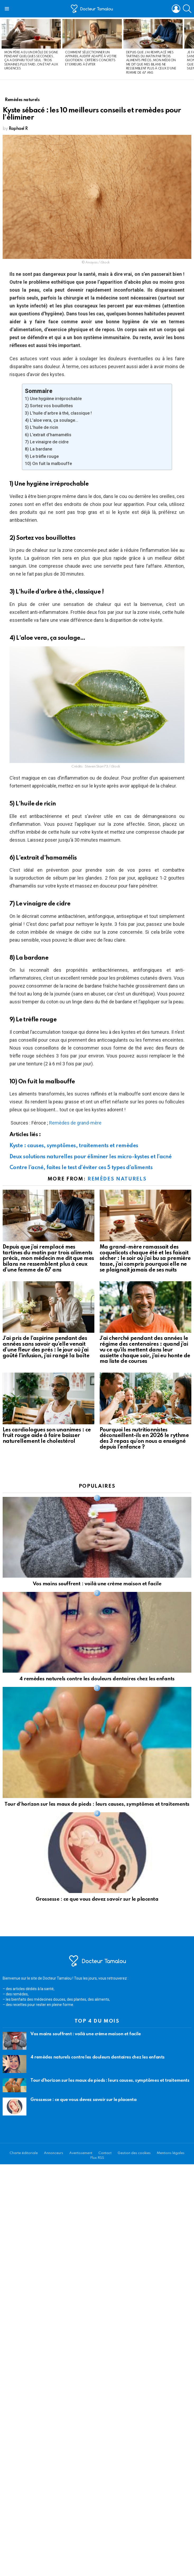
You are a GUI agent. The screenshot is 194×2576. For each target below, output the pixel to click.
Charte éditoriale (24, 2153)
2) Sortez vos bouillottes (49, 405)
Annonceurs (53, 2153)
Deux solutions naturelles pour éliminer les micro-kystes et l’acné (91, 1157)
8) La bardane (38, 449)
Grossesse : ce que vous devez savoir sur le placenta (97, 1899)
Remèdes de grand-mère (75, 1123)
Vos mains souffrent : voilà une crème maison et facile (97, 1583)
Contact (105, 2153)
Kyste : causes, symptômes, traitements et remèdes (74, 1146)
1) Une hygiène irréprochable (53, 398)
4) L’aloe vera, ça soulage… (51, 420)
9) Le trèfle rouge (42, 456)
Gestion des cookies (134, 2153)
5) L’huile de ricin (41, 427)
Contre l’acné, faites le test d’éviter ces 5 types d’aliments (81, 1167)
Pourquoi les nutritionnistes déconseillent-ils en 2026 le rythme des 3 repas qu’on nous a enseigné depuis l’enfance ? (144, 1438)
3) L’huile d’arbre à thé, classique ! (58, 413)
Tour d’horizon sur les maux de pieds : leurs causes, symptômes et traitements (97, 1804)
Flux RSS (97, 2158)
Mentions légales (170, 2153)
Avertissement (80, 2153)
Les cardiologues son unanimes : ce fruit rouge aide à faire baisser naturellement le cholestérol (47, 1435)
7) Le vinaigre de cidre (46, 441)
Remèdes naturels (116, 1179)
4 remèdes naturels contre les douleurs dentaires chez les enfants (97, 1678)
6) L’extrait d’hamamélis (48, 434)
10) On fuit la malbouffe (48, 463)
